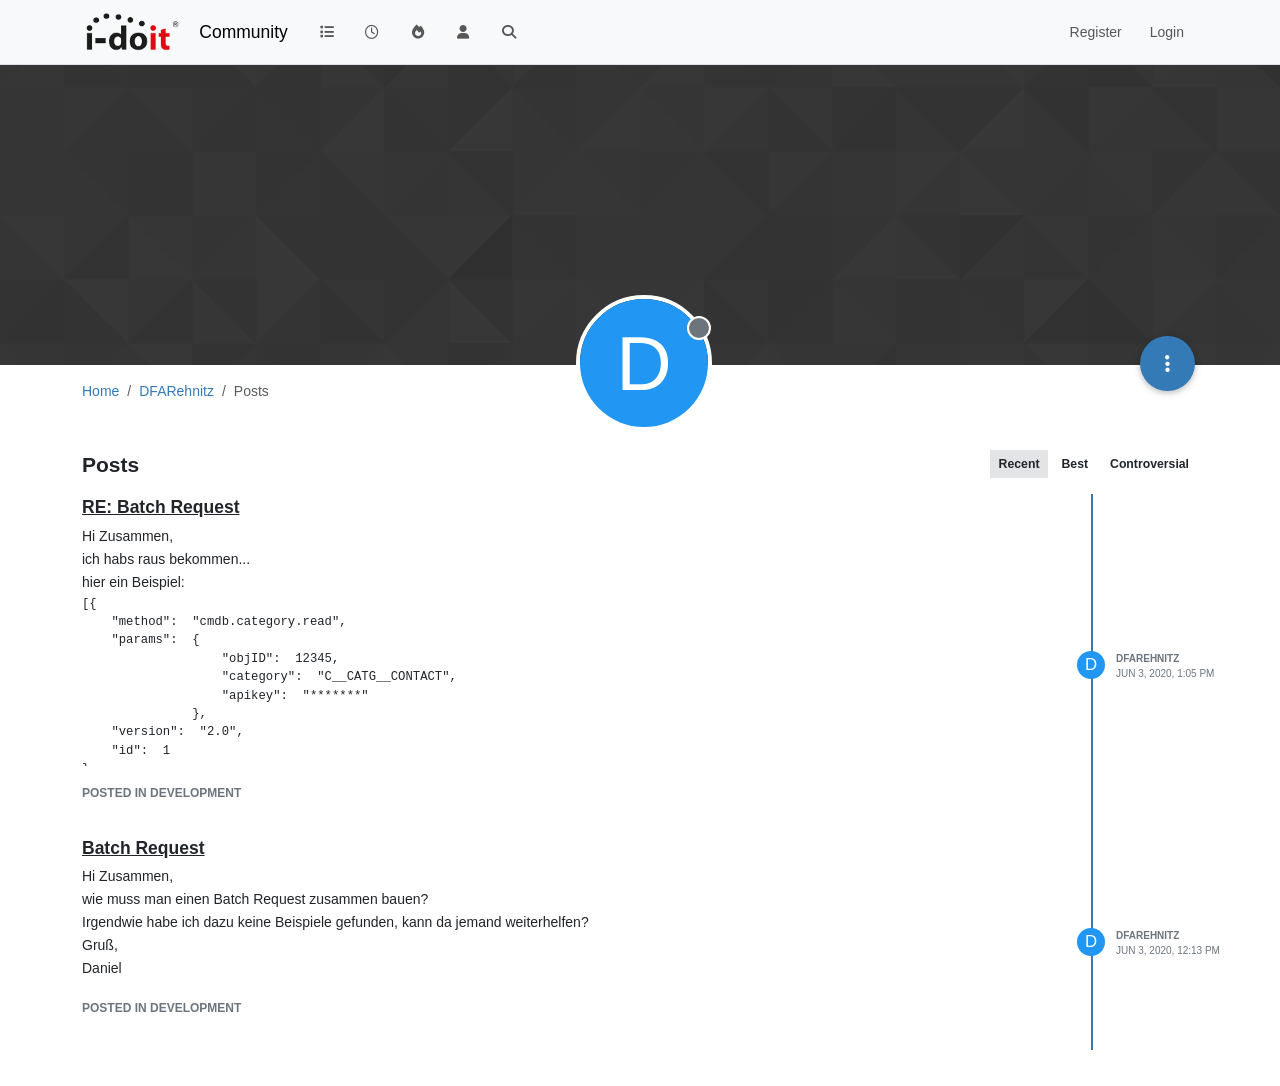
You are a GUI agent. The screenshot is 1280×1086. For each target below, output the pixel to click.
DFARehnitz (1147, 658)
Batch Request (143, 848)
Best (1074, 464)
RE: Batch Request (161, 507)
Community (243, 32)
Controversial (1149, 464)
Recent (1019, 464)
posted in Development (161, 793)
